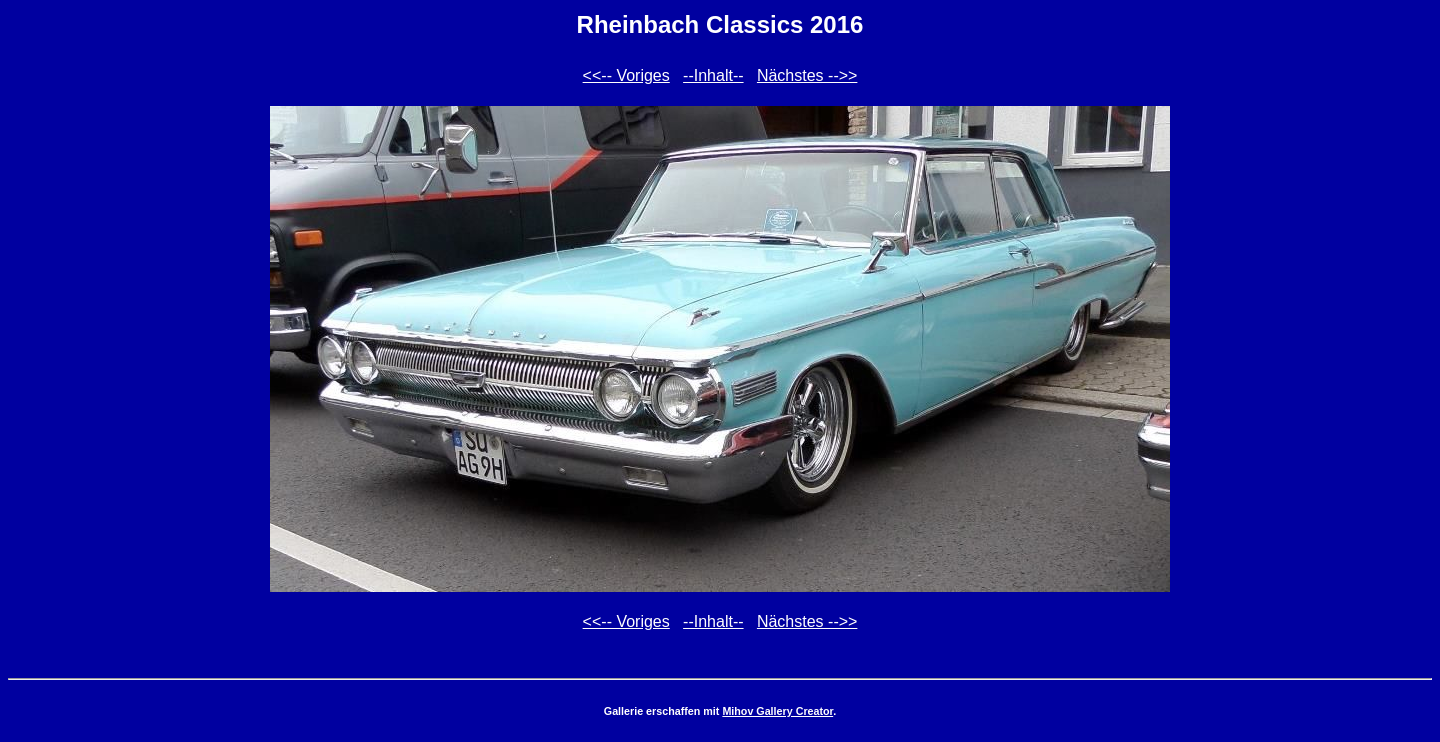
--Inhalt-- (713, 75)
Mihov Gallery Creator (777, 711)
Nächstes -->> (807, 75)
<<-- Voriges (626, 75)
